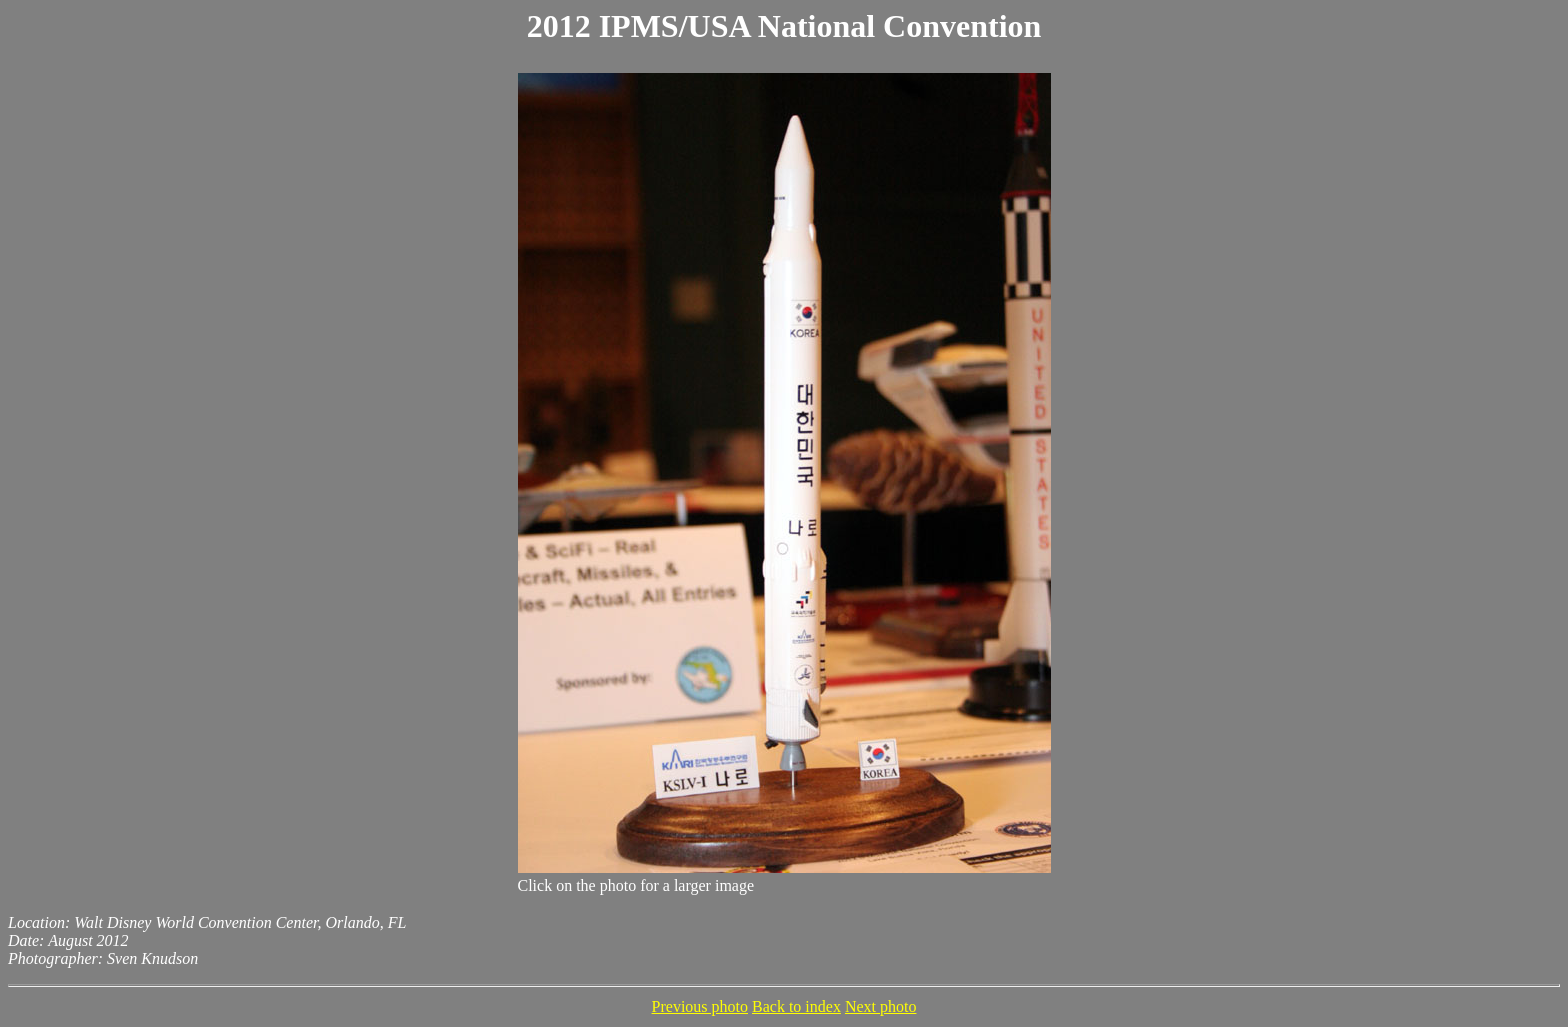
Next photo (881, 1006)
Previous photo (700, 1006)
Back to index (796, 1006)
